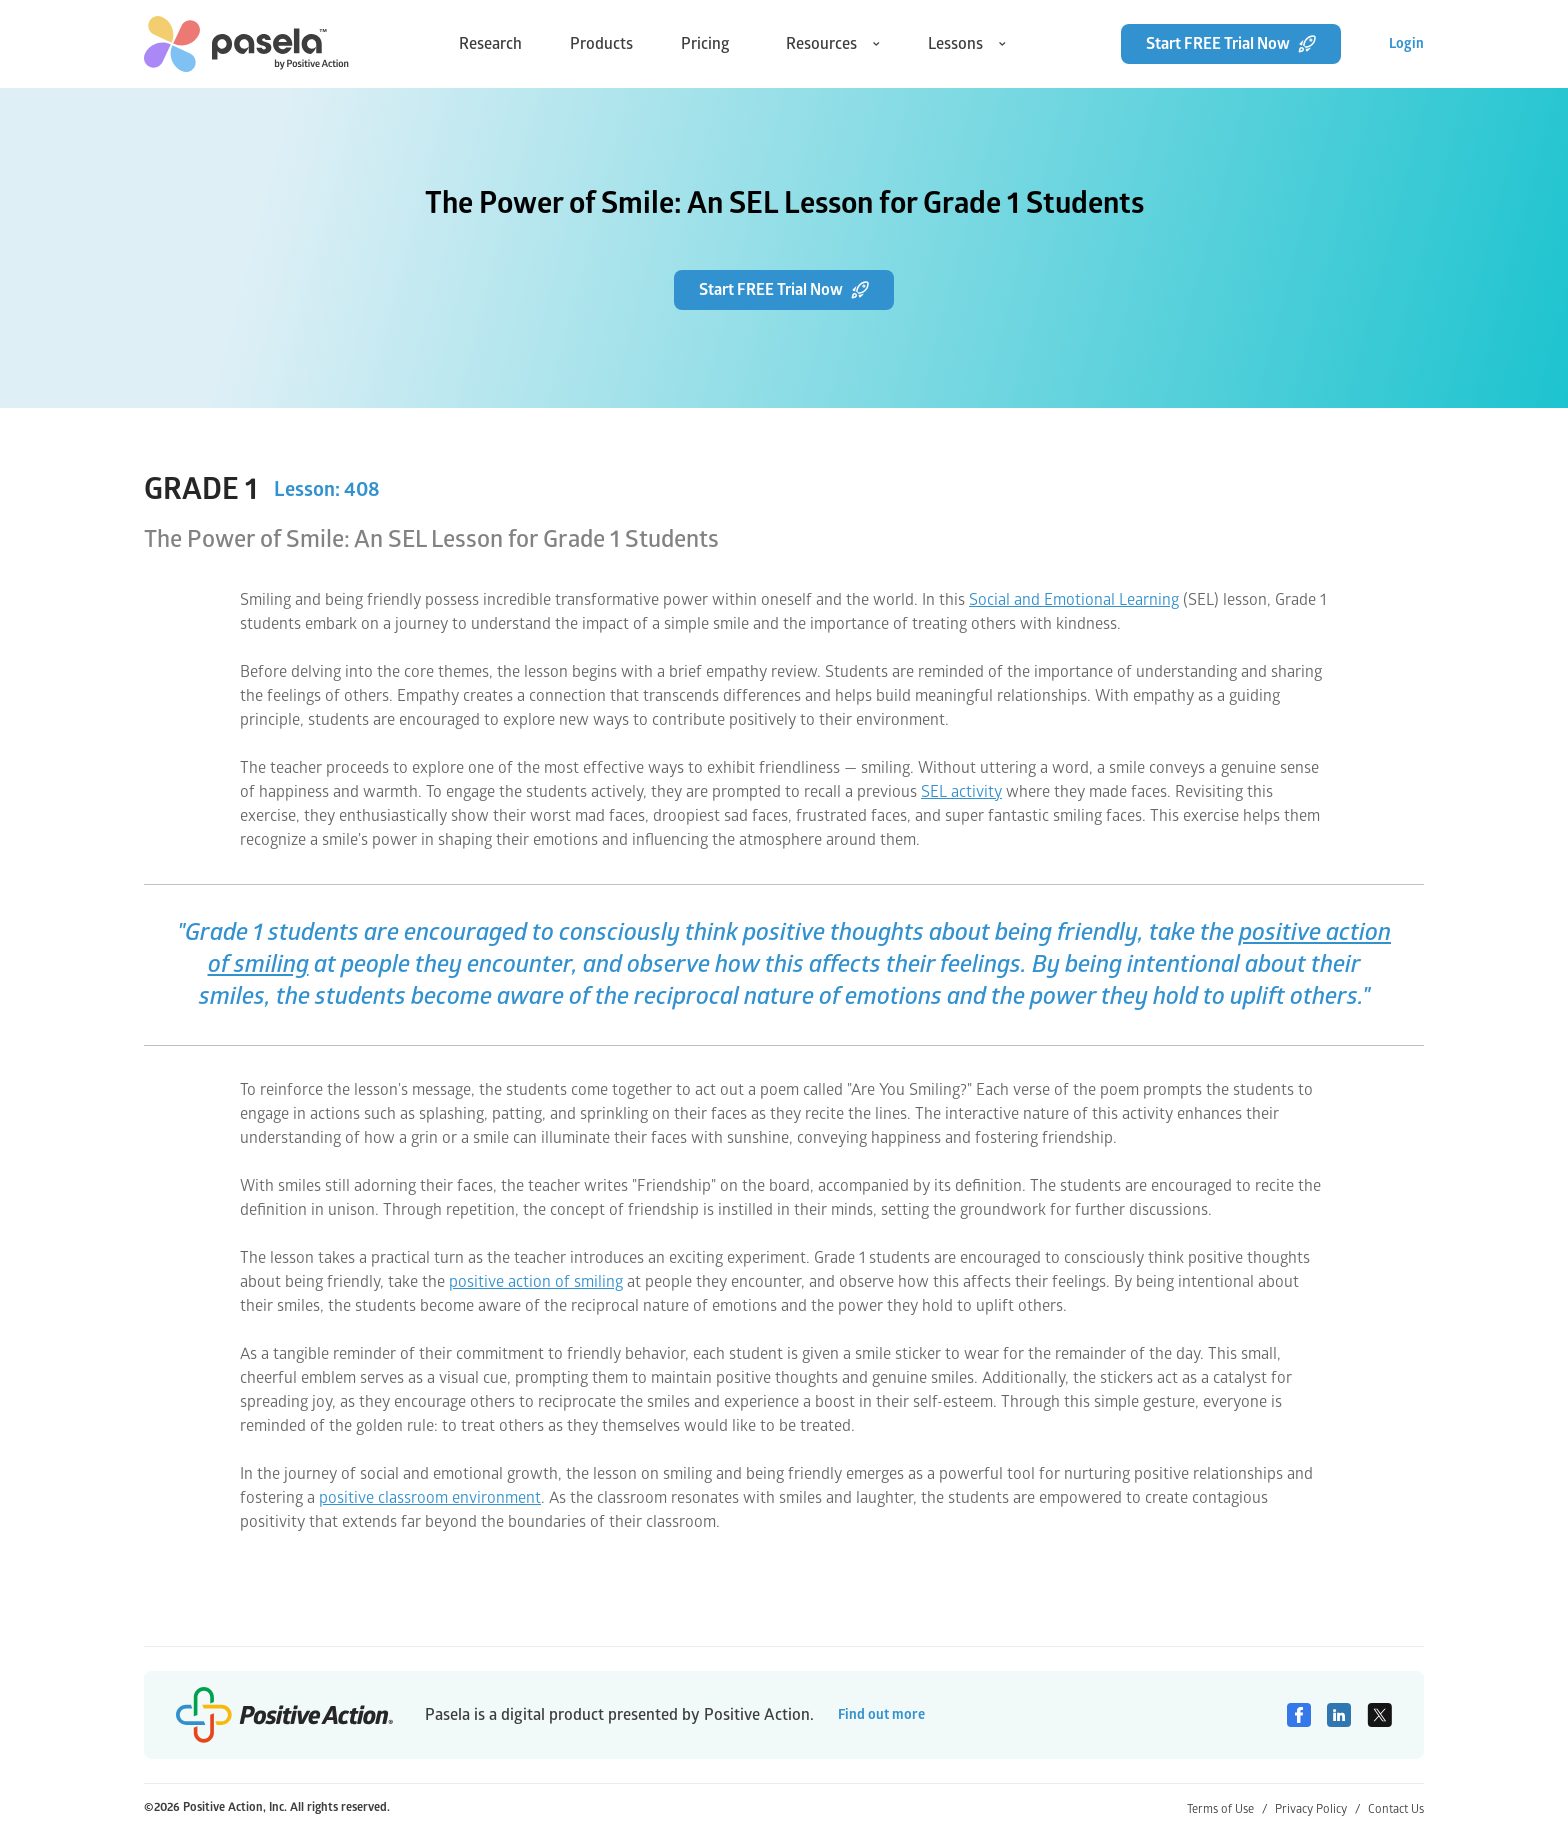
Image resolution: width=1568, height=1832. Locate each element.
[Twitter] (1379, 1715)
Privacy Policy (1317, 1809)
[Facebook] (1299, 1715)
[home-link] (246, 44)
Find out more (881, 1714)
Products (601, 44)
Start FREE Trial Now (1231, 44)
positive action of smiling (536, 1282)
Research (490, 44)
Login (1406, 43)
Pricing (705, 44)
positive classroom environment (430, 1498)
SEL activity (961, 792)
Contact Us (1396, 1809)
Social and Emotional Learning (1074, 600)
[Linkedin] (1339, 1715)
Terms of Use (1227, 1809)
